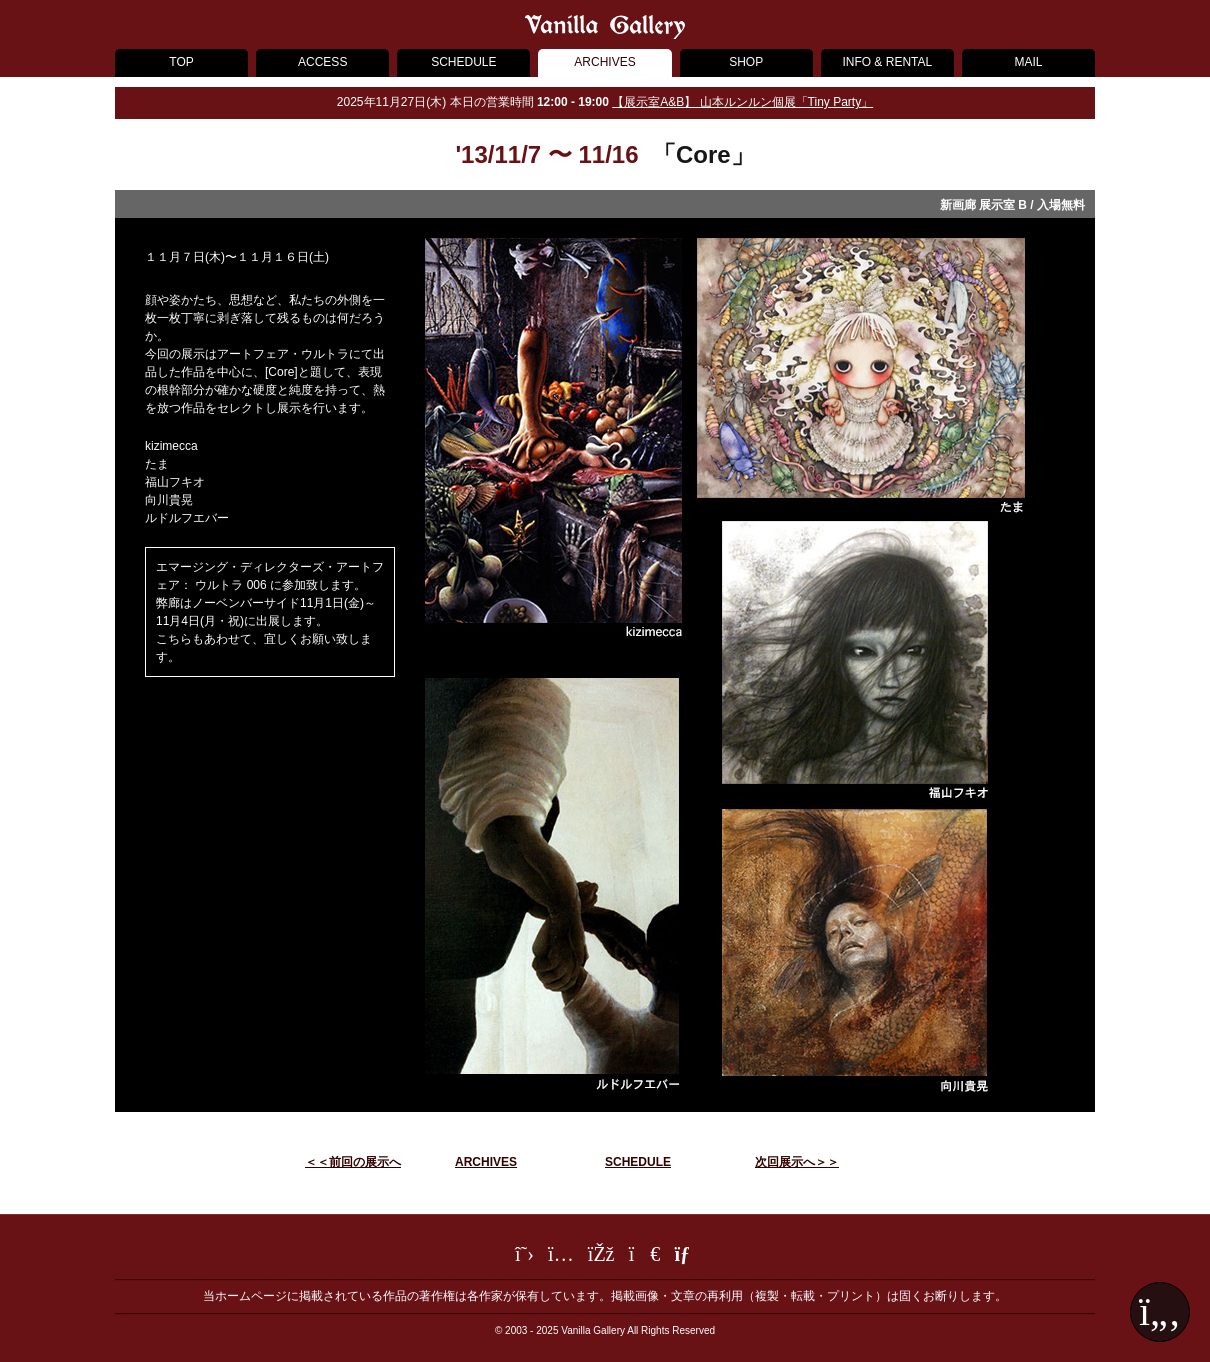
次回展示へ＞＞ (797, 1162)
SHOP (746, 62)
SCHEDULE (463, 62)
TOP (181, 62)
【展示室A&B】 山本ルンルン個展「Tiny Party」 (742, 102)
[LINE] (645, 1257)
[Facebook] (601, 1257)
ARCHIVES (604, 62)
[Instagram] (561, 1257)
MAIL (1028, 62)
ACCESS (322, 62)
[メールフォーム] (684, 1257)
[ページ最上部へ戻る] (1160, 1312)
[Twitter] (524, 1257)
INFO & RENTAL (887, 62)
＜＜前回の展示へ (353, 1162)
